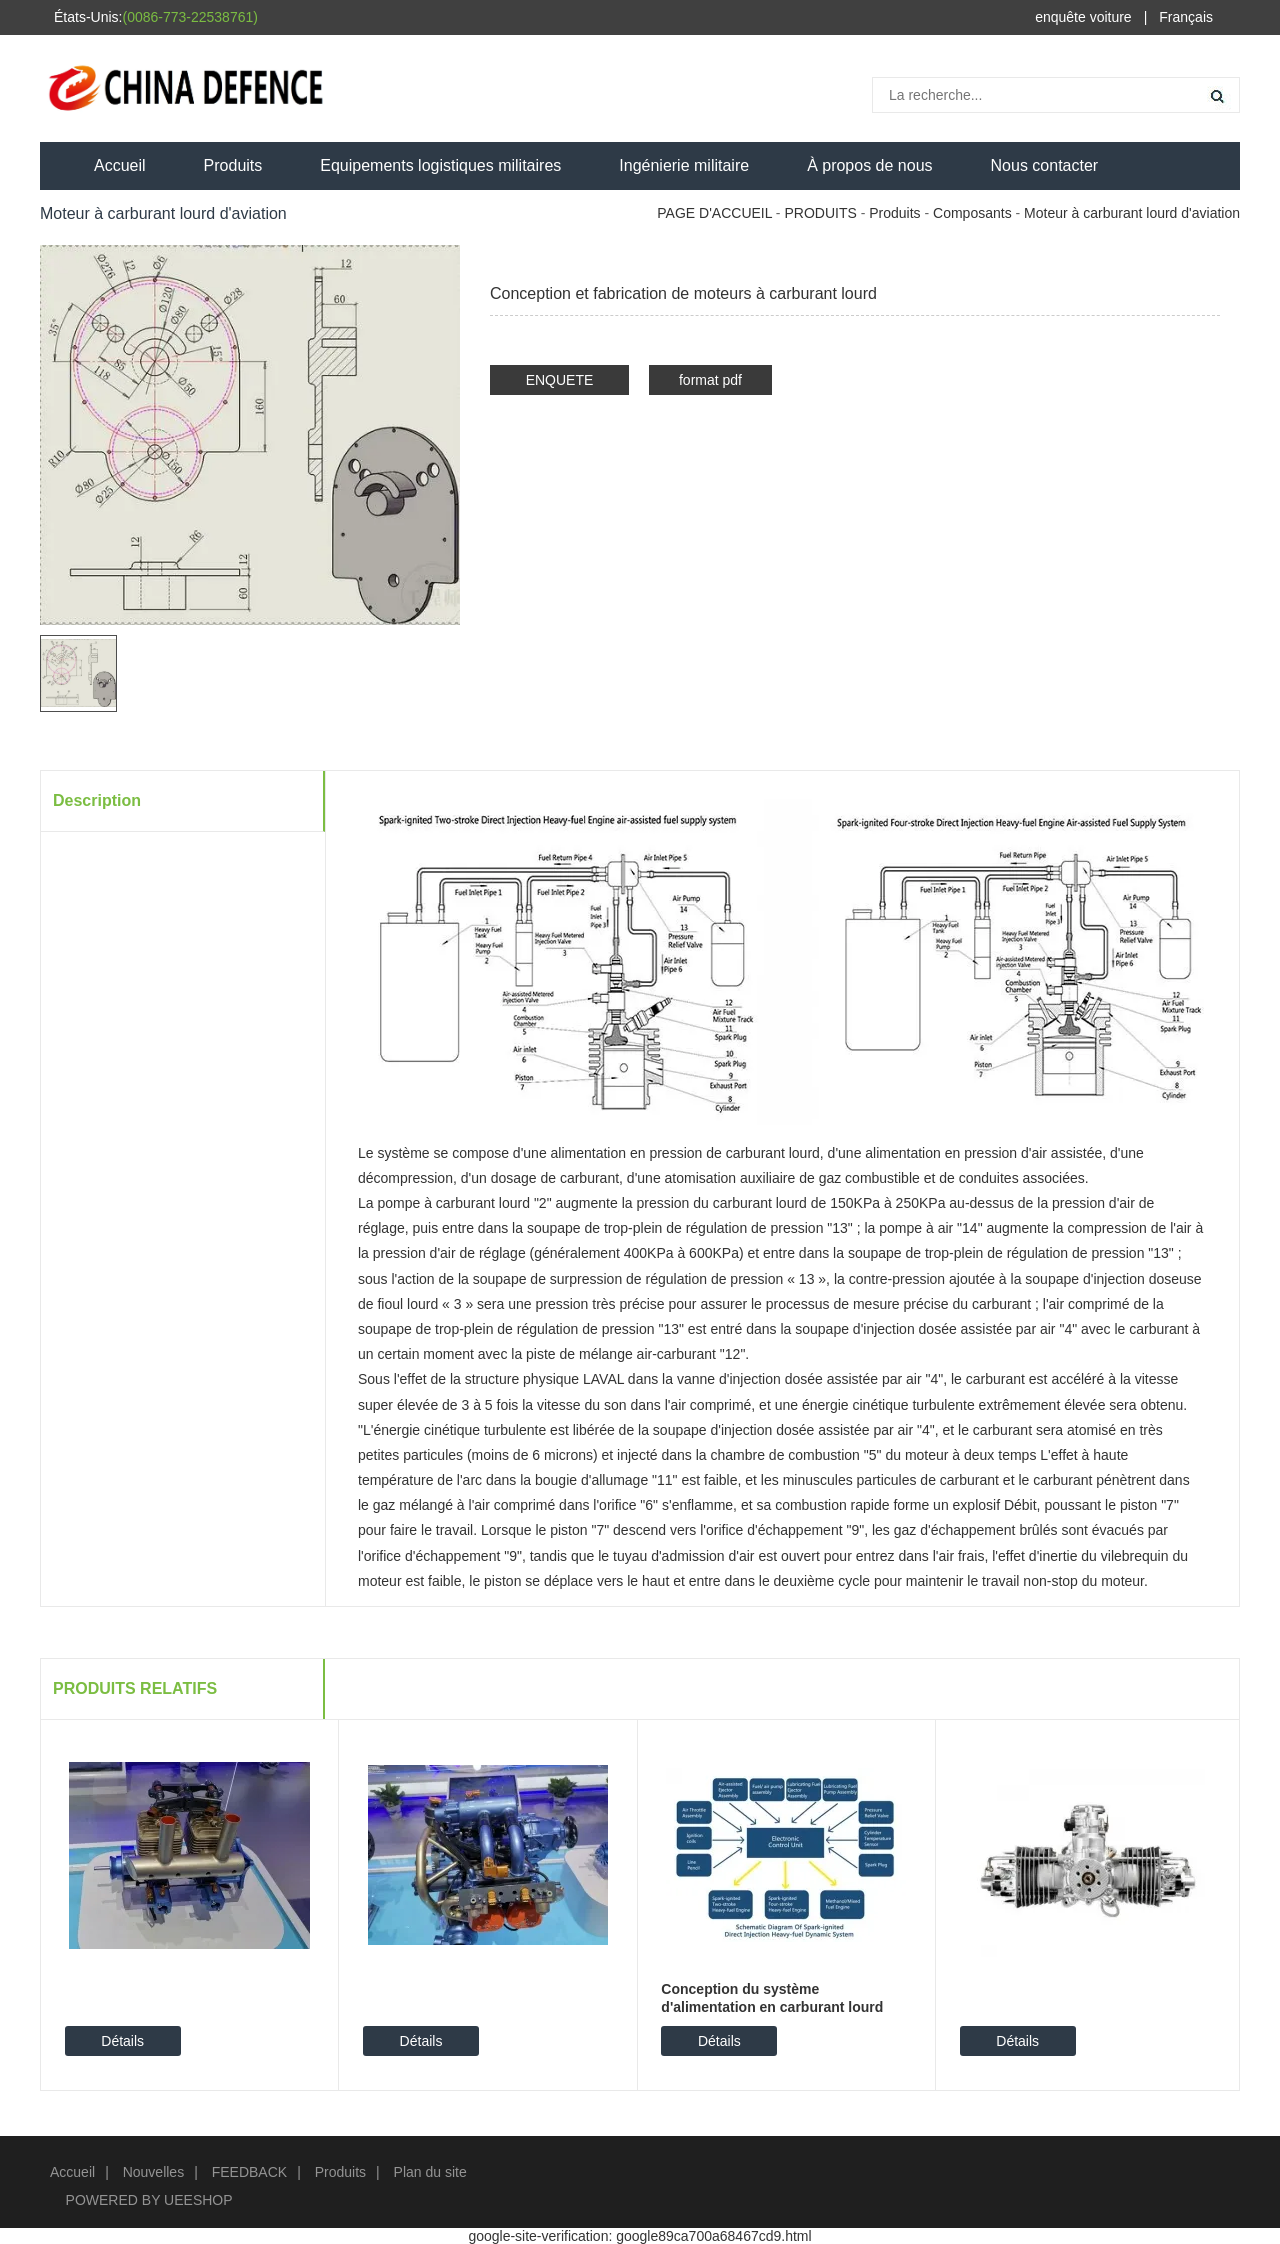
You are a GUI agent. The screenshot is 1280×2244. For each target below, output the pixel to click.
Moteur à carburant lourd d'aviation (1132, 213)
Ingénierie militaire (684, 165)
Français (1186, 17)
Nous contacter (1045, 165)
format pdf (710, 380)
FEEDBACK (249, 2172)
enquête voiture (1083, 17)
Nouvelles (153, 2172)
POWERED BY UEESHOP (149, 2200)
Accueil (120, 165)
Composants (972, 213)
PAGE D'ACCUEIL (714, 213)
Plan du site (430, 2172)
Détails (122, 2041)
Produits (233, 165)
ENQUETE (560, 380)
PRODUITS (820, 213)
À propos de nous (869, 165)
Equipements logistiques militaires (440, 165)
